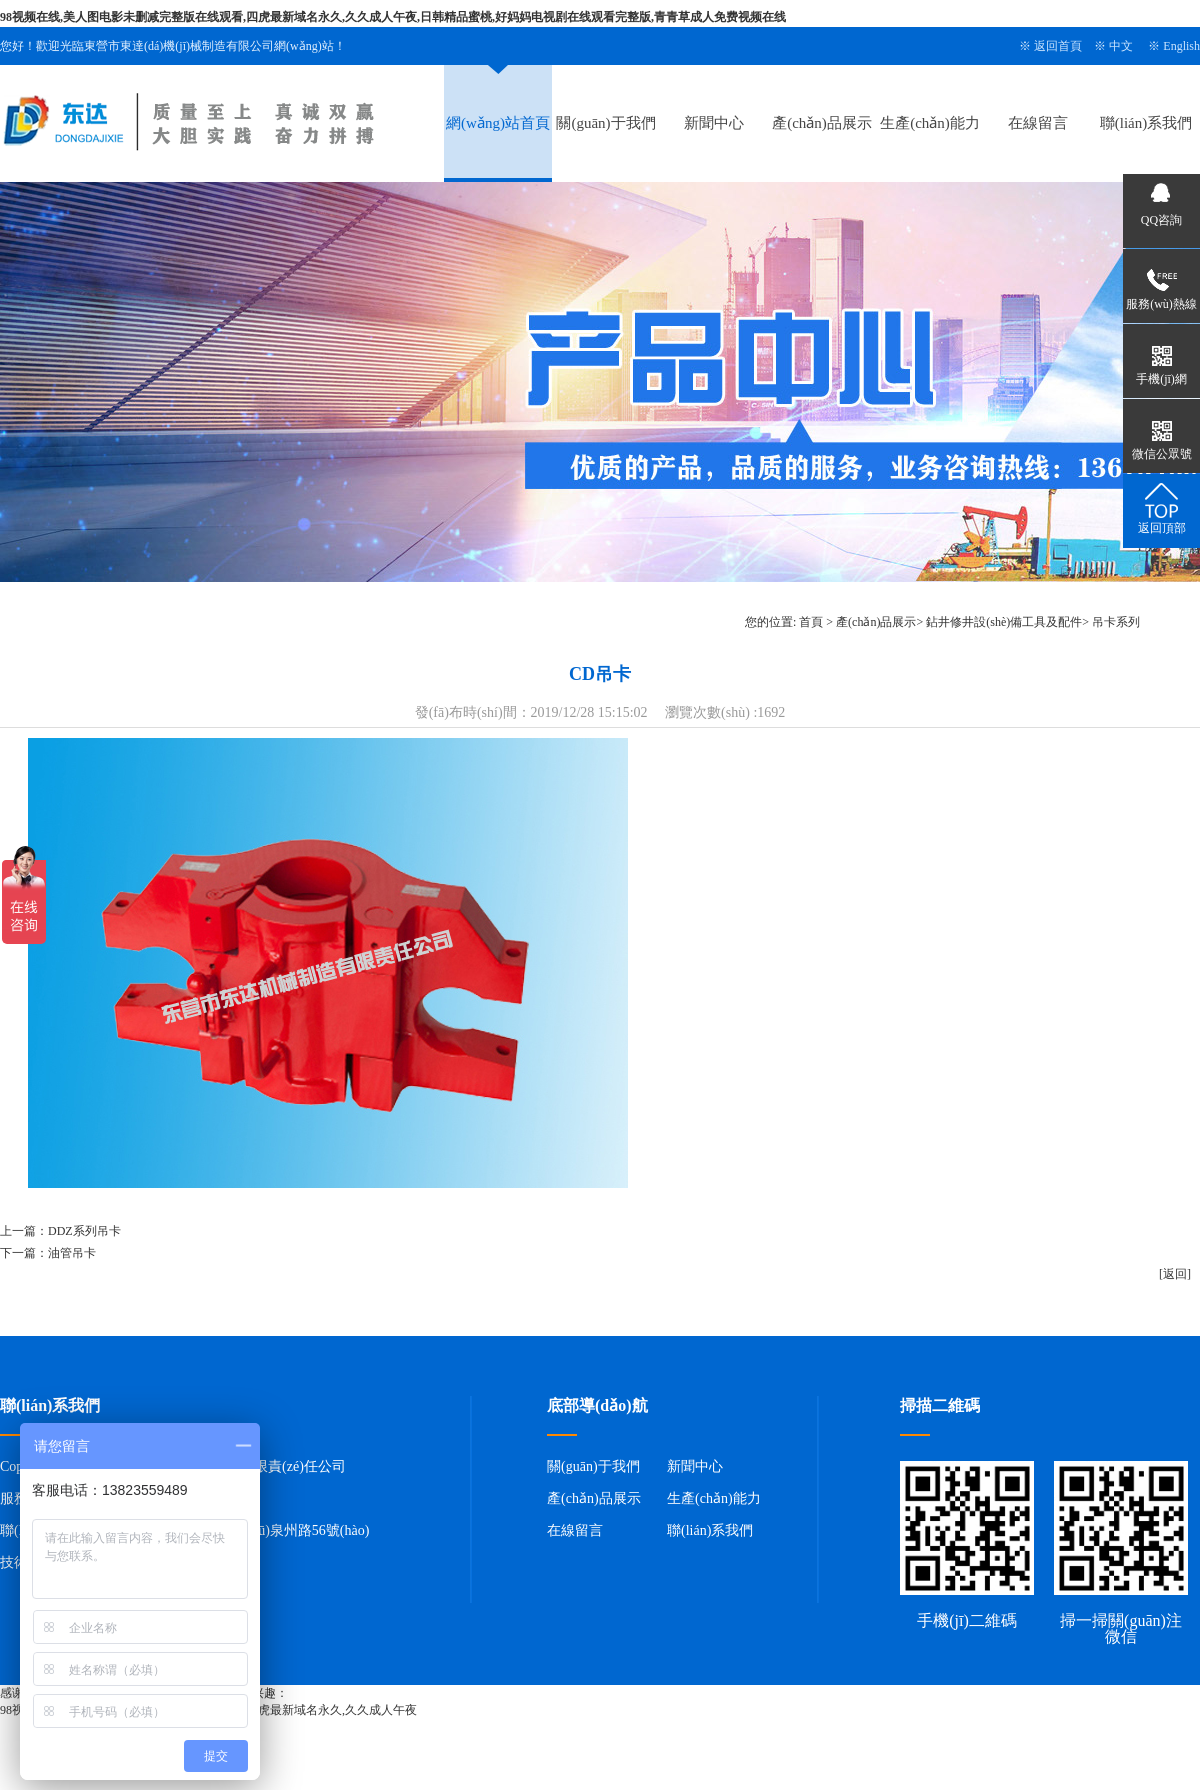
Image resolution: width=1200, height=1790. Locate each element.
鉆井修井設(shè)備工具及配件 (1004, 622)
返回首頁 (1058, 46)
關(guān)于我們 (605, 123)
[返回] (1175, 1274)
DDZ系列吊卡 (84, 1231)
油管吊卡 (72, 1253)
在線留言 (1038, 123)
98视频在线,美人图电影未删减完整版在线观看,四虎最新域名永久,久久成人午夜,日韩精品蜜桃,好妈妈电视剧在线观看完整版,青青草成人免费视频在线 (393, 17)
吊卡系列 (1116, 622)
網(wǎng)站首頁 (498, 123)
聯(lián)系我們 (1146, 123)
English (1181, 46)
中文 (1121, 46)
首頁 (811, 622)
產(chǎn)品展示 (822, 123)
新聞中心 (714, 123)
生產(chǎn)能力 (930, 123)
